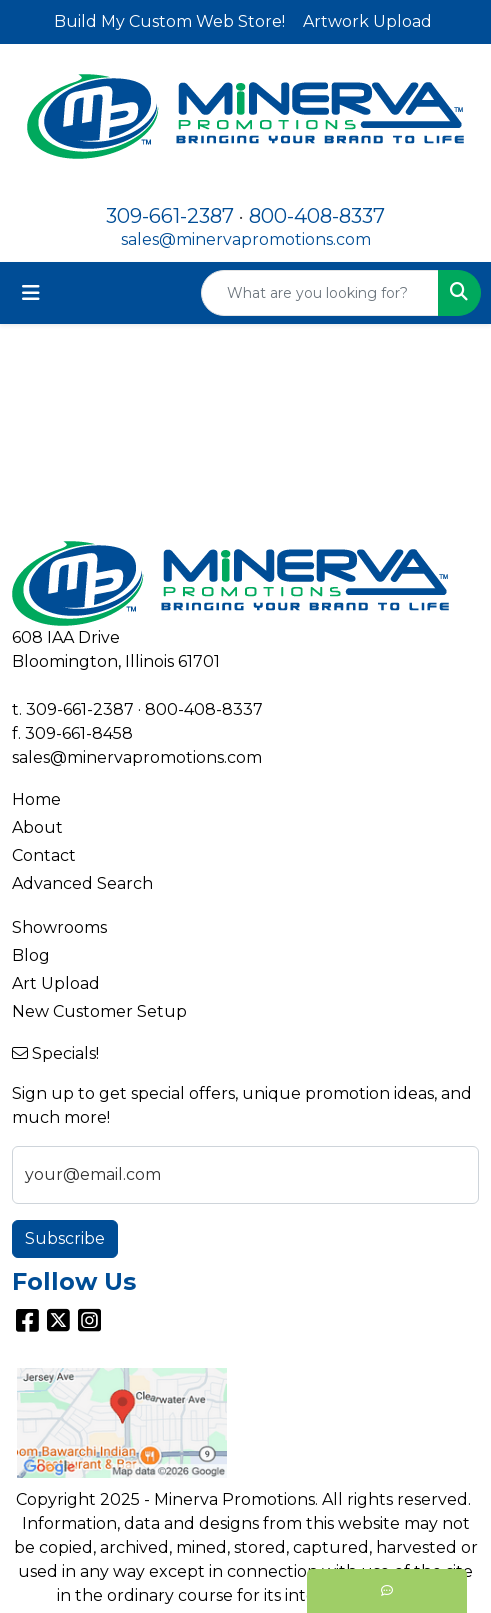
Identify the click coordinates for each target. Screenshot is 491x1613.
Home (36, 799)
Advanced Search (82, 883)
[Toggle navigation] (31, 293)
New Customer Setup (99, 1011)
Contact (44, 855)
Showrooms (59, 927)
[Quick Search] (320, 293)
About (37, 827)
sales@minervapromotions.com (246, 239)
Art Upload (56, 983)
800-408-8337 (317, 216)
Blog (31, 955)
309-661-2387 (170, 216)
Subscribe (65, 1238)
